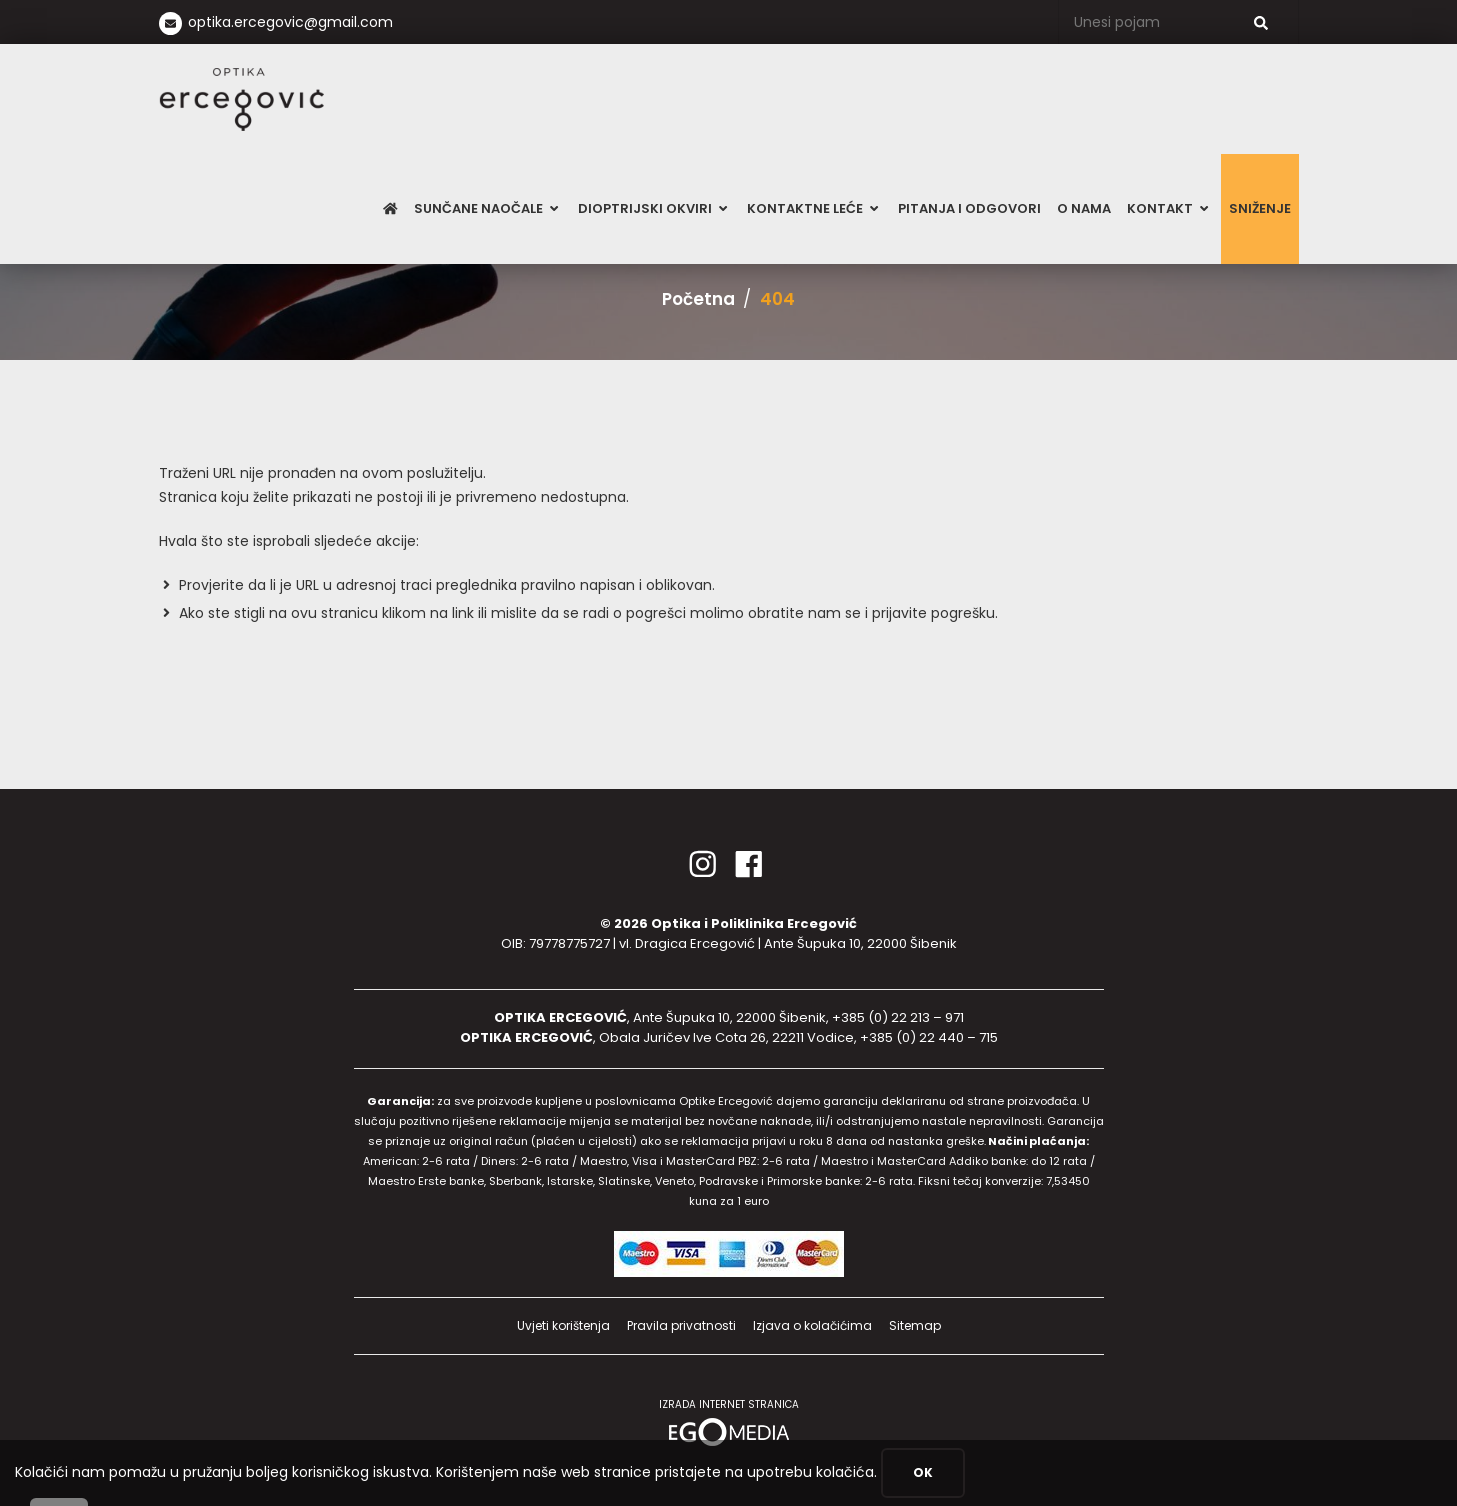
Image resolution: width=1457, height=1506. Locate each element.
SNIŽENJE (1260, 208)
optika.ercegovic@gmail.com (290, 22)
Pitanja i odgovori (969, 208)
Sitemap (915, 1325)
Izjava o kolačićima (812, 1325)
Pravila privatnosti (681, 1325)
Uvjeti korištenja (563, 1325)
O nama (1084, 208)
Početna (698, 299)
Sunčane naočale (488, 208)
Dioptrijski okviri (654, 208)
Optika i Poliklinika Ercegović (754, 923)
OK (923, 1472)
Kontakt (1169, 208)
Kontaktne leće (814, 208)
